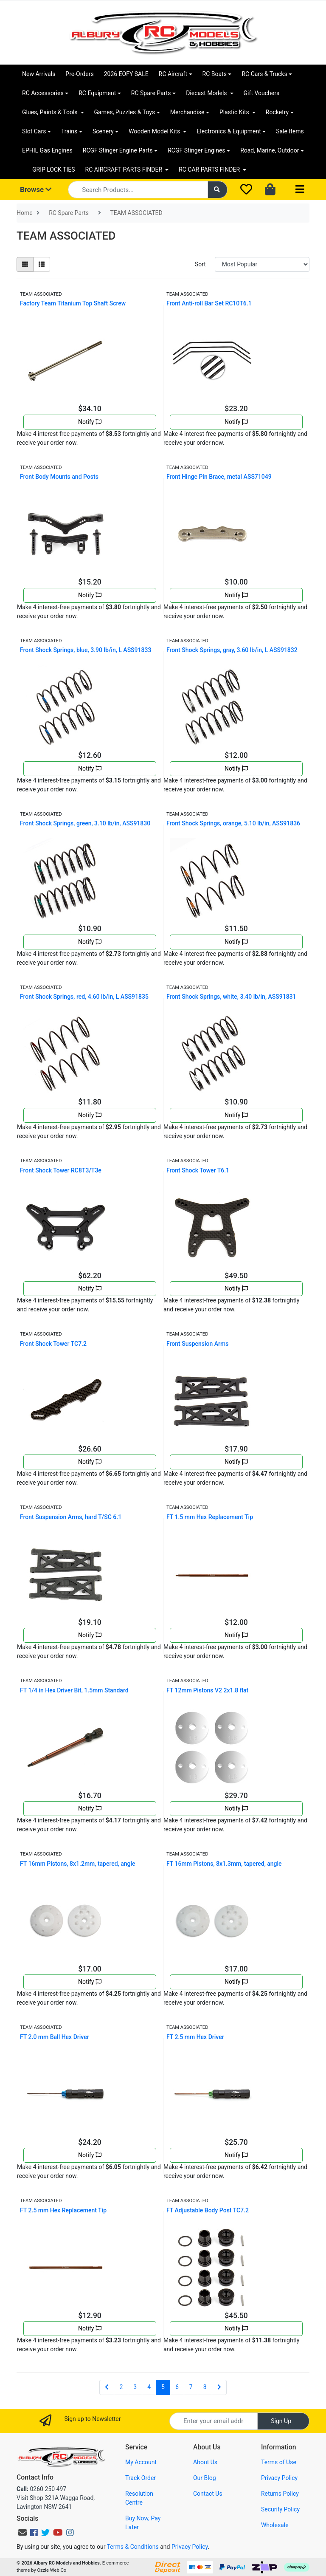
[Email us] (22, 2533)
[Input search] (138, 189)
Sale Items (290, 131)
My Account (141, 2462)
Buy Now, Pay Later (142, 2523)
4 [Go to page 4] (149, 2387)
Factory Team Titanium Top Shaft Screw (73, 303)
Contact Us (207, 2493)
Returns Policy (280, 2493)
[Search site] (218, 189)
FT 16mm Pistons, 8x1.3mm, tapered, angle (224, 1863)
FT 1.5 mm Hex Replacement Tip (209, 1517)
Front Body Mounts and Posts (59, 476)
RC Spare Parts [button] (151, 93)
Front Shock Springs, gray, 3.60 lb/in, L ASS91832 (232, 650)
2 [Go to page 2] (121, 2387)
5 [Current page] (163, 2387)
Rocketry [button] (277, 112)
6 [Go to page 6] (177, 2387)
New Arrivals (38, 74)
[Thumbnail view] (25, 264)
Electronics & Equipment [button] (229, 131)
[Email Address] (213, 2421)
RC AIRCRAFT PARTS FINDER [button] (124, 169)
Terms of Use (278, 2462)
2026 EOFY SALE (126, 74)
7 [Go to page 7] (191, 2387)
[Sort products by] (262, 264)
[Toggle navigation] (299, 190)
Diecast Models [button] (207, 93)
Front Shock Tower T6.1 (197, 1170)
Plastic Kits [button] (234, 112)
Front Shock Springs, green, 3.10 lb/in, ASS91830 (85, 823)
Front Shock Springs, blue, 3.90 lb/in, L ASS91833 (85, 650)
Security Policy (280, 2509)
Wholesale (275, 2525)
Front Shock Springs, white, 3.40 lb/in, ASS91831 (231, 996)
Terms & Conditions (133, 2546)
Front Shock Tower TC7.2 (53, 1343)
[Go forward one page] (219, 2387)
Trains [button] (69, 131)
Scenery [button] (103, 131)
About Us (205, 2462)
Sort (200, 264)
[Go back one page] (106, 2387)
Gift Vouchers (262, 93)
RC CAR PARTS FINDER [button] (210, 169)
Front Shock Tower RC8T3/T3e (60, 1170)
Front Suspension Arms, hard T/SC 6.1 (70, 1517)
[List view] (41, 264)
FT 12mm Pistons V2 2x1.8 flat (207, 1690)
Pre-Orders (79, 74)
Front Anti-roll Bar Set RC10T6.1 (209, 303)
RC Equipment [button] (97, 93)
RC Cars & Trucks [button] (264, 74)
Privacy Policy (279, 2477)
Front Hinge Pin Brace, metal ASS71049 (219, 476)
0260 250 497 (41, 2489)
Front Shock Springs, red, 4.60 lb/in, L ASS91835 (84, 996)
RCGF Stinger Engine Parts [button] (118, 150)
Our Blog (204, 2477)
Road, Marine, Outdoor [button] (269, 150)
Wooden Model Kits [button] (155, 131)
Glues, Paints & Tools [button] (50, 112)
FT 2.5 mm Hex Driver (195, 2037)
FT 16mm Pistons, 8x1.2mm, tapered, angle (77, 1863)
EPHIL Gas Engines (47, 150)
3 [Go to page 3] (135, 2387)
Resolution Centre (139, 2498)
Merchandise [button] (187, 112)
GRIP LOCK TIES (53, 169)
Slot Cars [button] (34, 131)
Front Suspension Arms (197, 1343)
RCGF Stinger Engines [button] (196, 150)
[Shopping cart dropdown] (271, 190)
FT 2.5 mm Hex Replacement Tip (63, 2210)
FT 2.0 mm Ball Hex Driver (54, 2037)
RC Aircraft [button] (173, 74)
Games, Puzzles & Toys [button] (124, 112)
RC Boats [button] (214, 74)
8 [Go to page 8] (205, 2387)
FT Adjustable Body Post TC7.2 (207, 2210)
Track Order (140, 2477)
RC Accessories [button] (43, 93)
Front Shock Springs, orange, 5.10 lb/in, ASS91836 (233, 823)
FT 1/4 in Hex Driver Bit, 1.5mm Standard (74, 1690)
